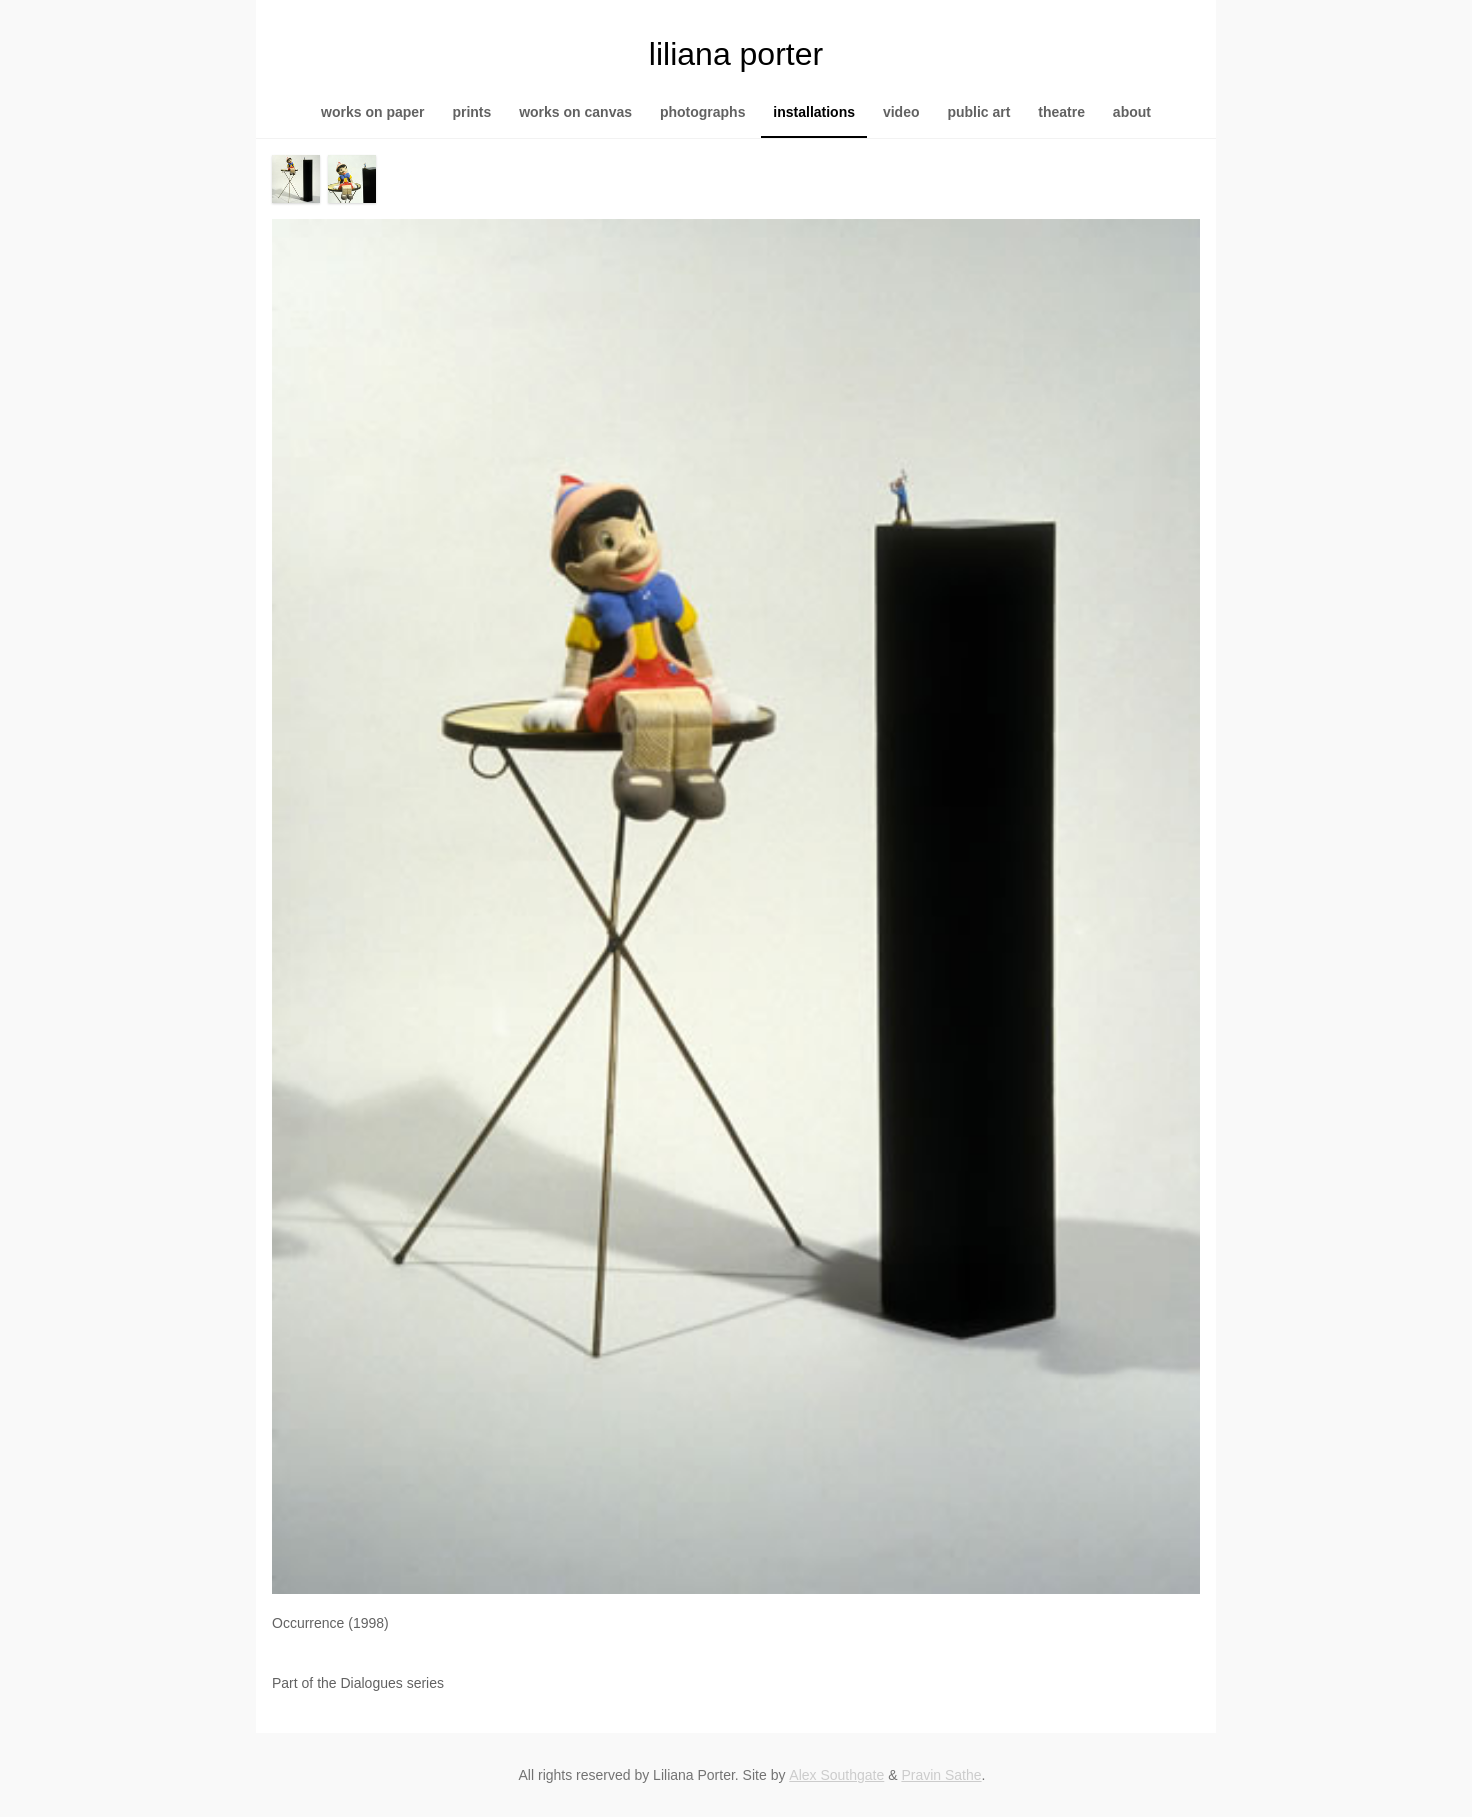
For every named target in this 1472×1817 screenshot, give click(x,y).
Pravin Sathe (941, 1775)
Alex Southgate (836, 1775)
